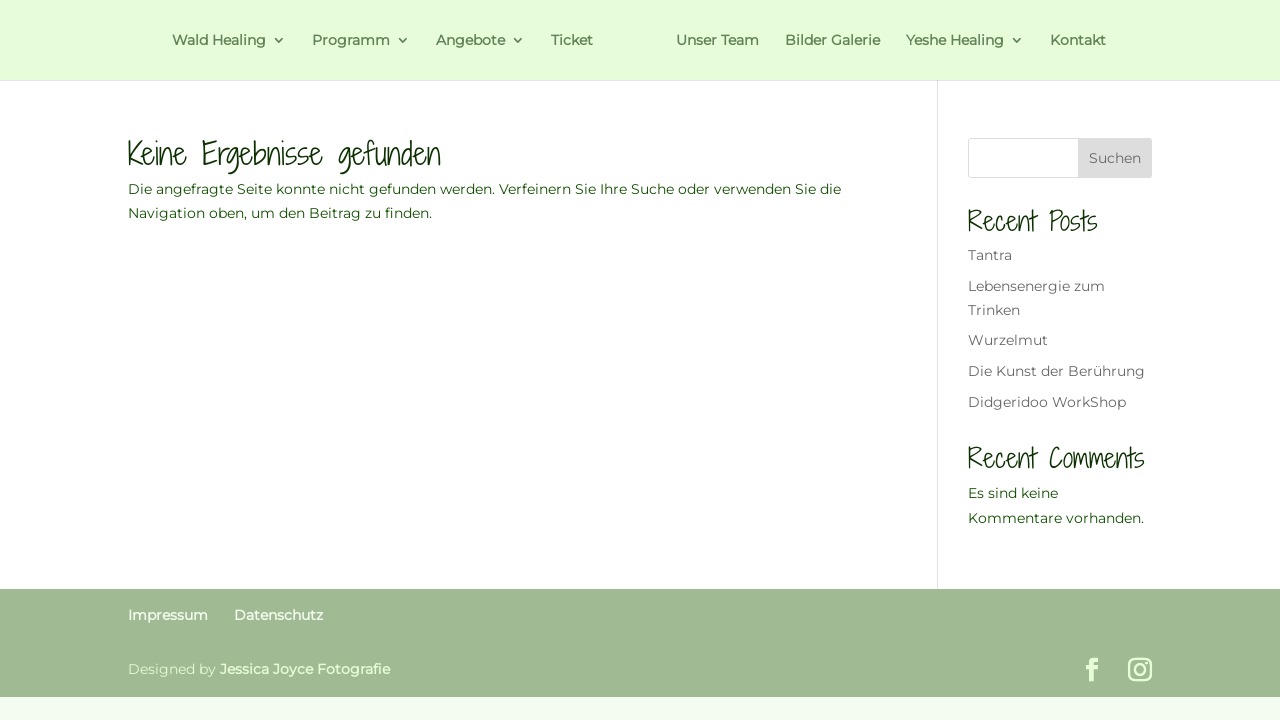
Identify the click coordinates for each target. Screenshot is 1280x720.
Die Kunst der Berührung (1056, 371)
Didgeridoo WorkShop (1047, 402)
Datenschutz (278, 615)
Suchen (1115, 158)
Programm (351, 41)
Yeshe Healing (955, 41)
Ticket (572, 41)
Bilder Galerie (832, 41)
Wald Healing (219, 41)
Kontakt (1078, 41)
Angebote (470, 41)
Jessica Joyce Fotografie (305, 669)
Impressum (168, 615)
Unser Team (717, 41)
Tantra (990, 255)
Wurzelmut (1008, 340)
